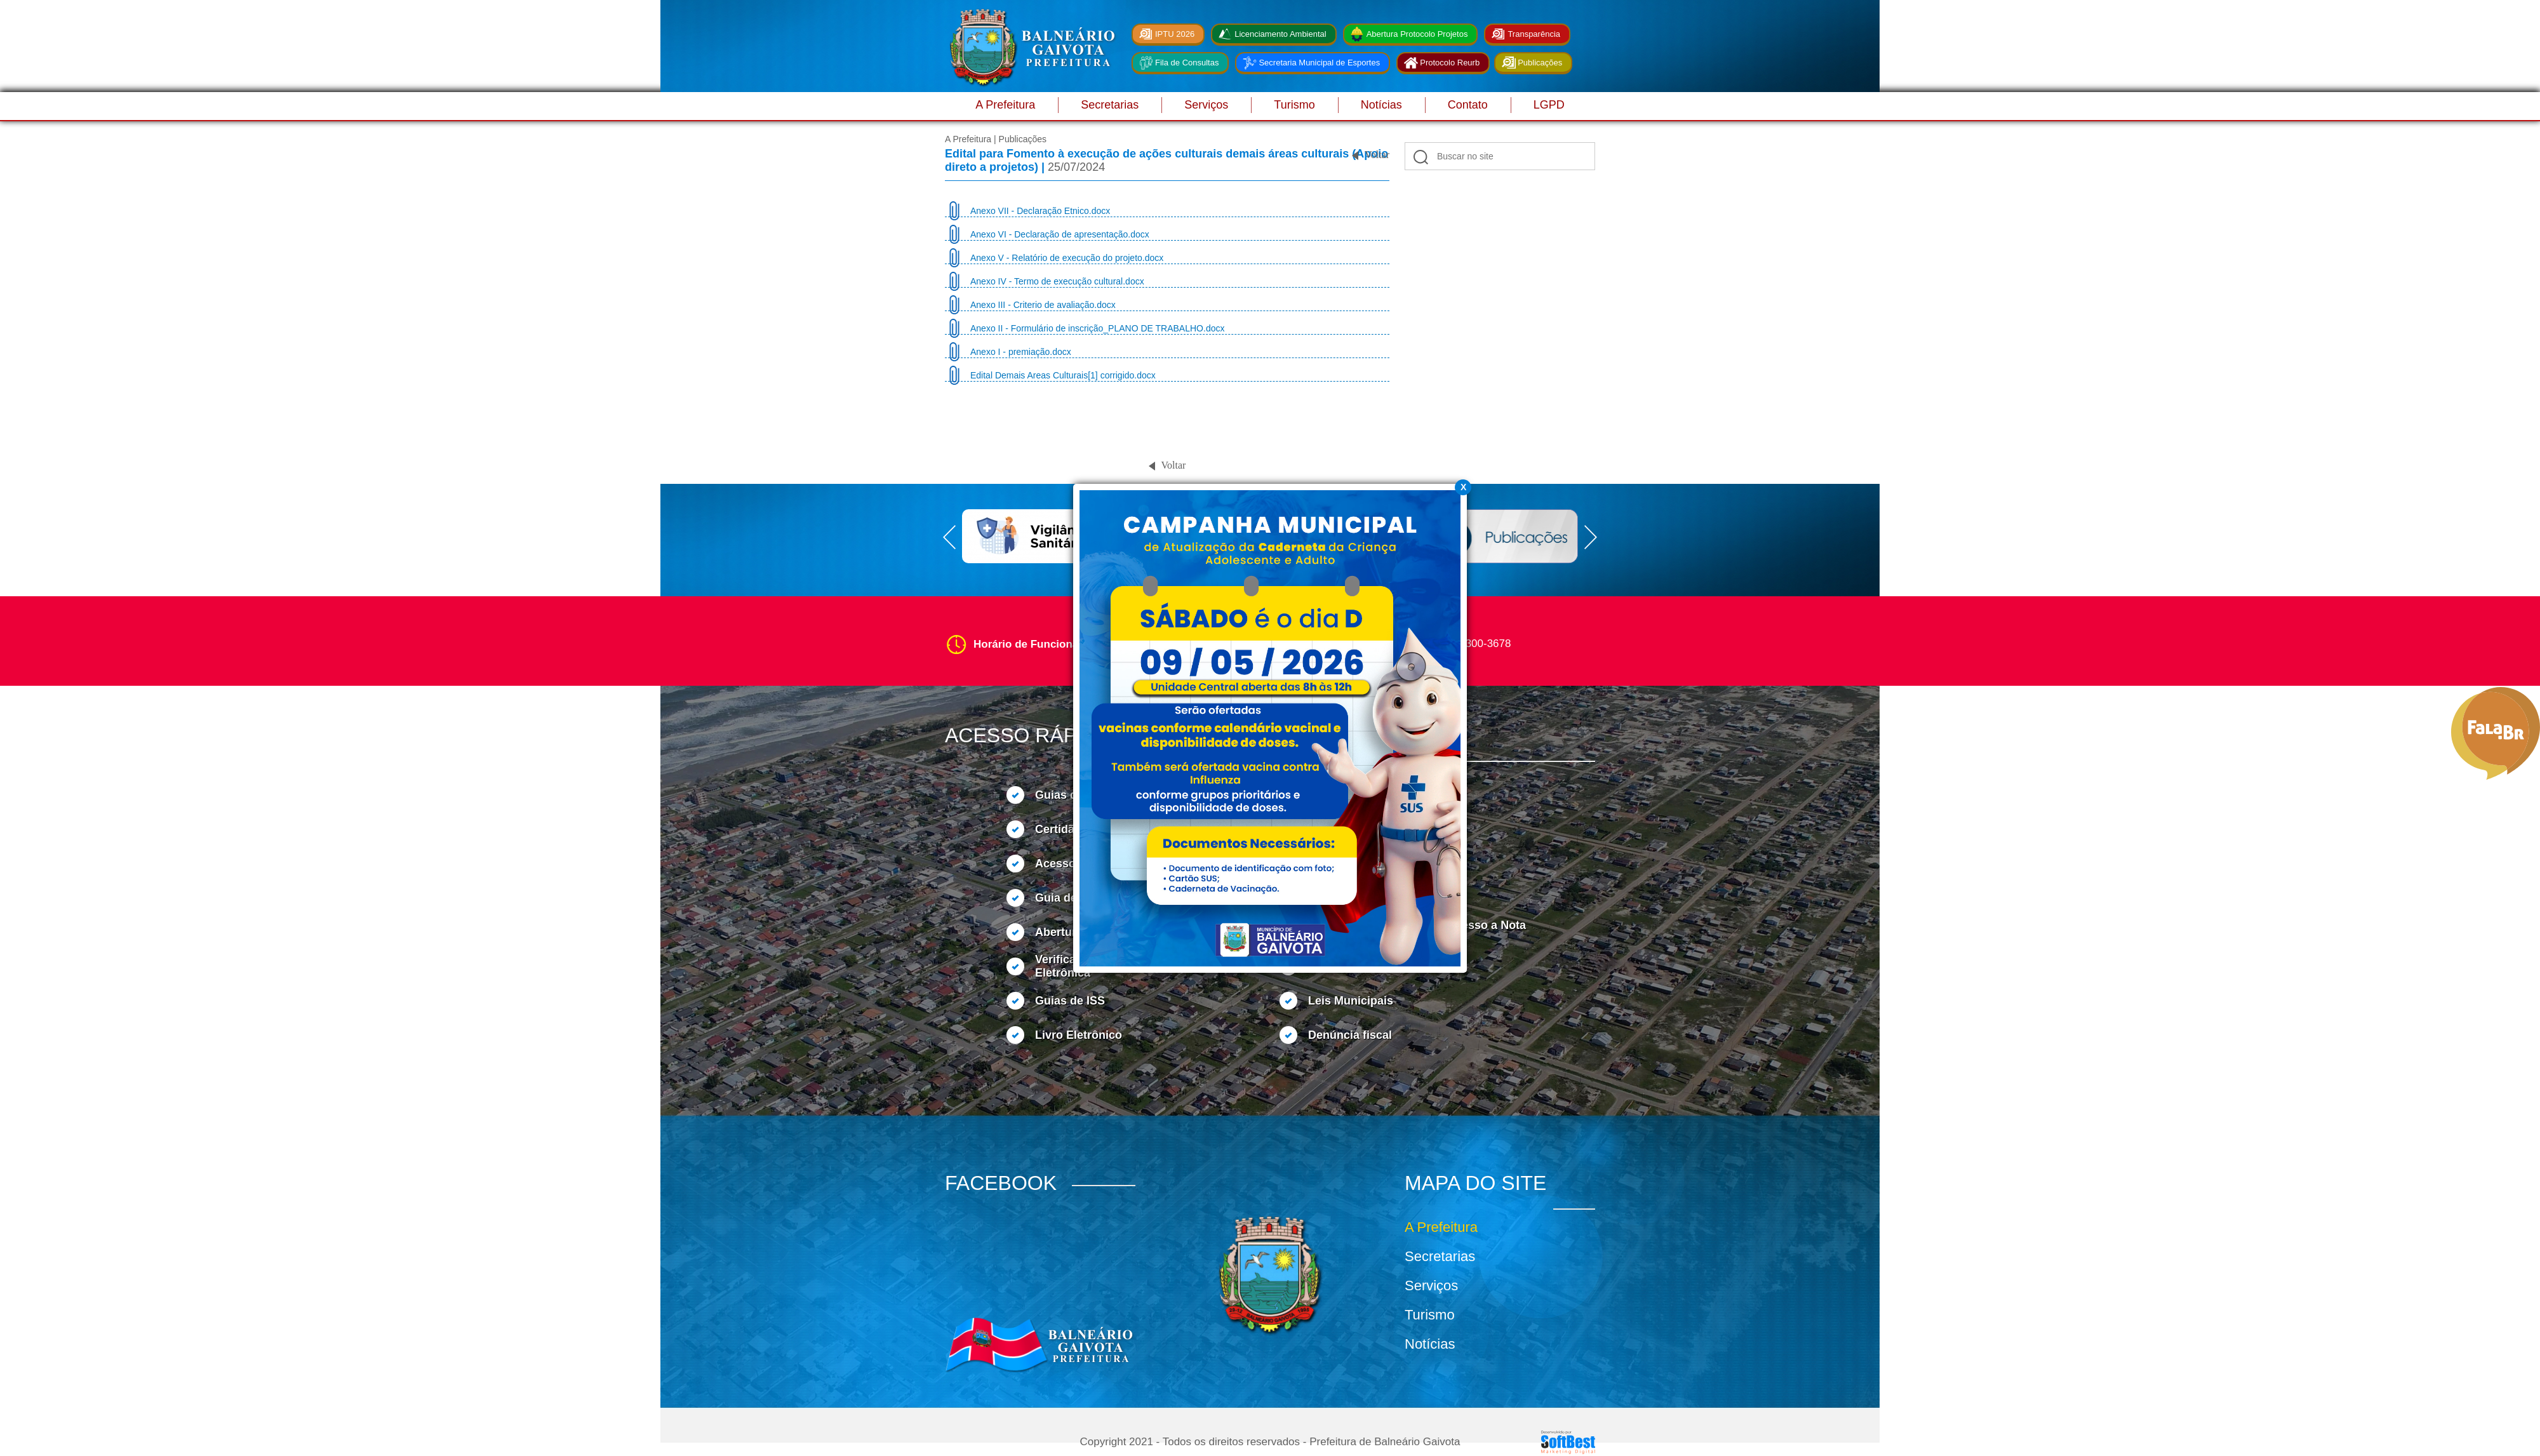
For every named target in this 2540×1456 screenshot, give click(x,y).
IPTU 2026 (1174, 34)
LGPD (1549, 104)
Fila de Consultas (1187, 62)
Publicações (1540, 62)
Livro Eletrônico (1078, 1035)
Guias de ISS (1070, 1000)
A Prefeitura (1005, 104)
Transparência (1533, 34)
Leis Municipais (1350, 1000)
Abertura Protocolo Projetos (1417, 34)
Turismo (1294, 104)
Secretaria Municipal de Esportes (1319, 62)
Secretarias (1110, 104)
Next (1590, 537)
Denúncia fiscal (1350, 1035)
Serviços (1206, 104)
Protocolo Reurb (1450, 62)
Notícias (1381, 104)
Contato (1468, 104)
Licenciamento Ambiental (1280, 34)
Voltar (1377, 154)
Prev (949, 537)
